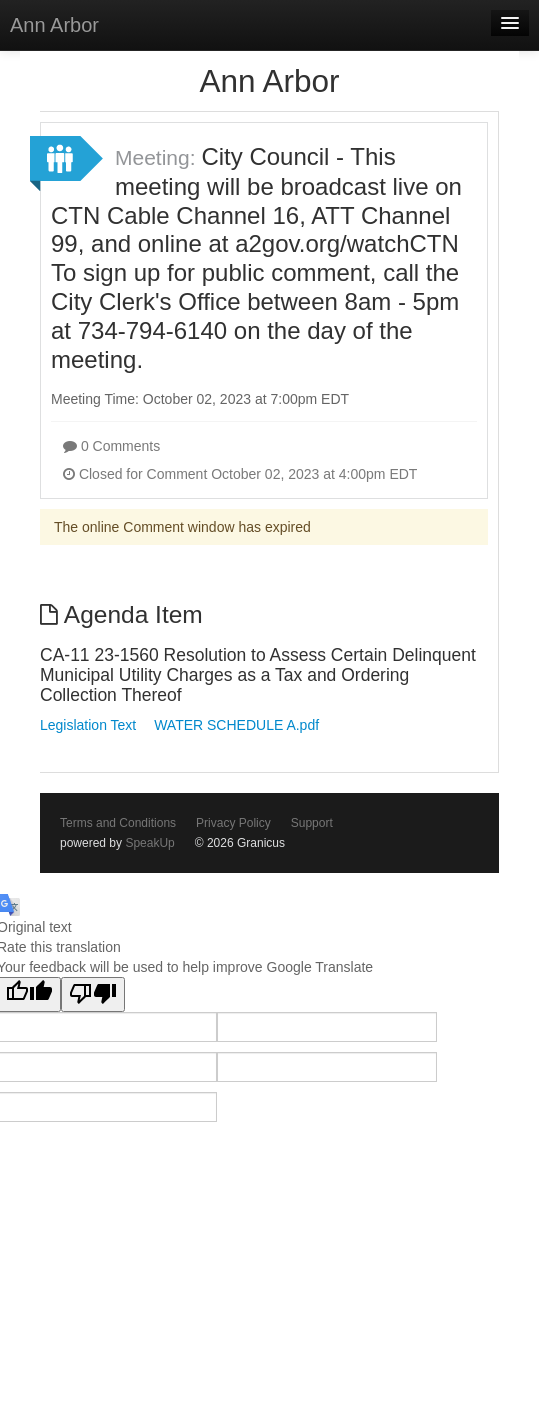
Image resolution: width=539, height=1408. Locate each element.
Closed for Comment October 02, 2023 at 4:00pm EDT (240, 474)
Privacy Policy (233, 823)
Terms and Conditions (118, 823)
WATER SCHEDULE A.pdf (236, 725)
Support (312, 823)
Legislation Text (88, 725)
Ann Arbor (54, 25)
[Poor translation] (93, 994)
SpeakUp (149, 843)
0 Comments (111, 446)
